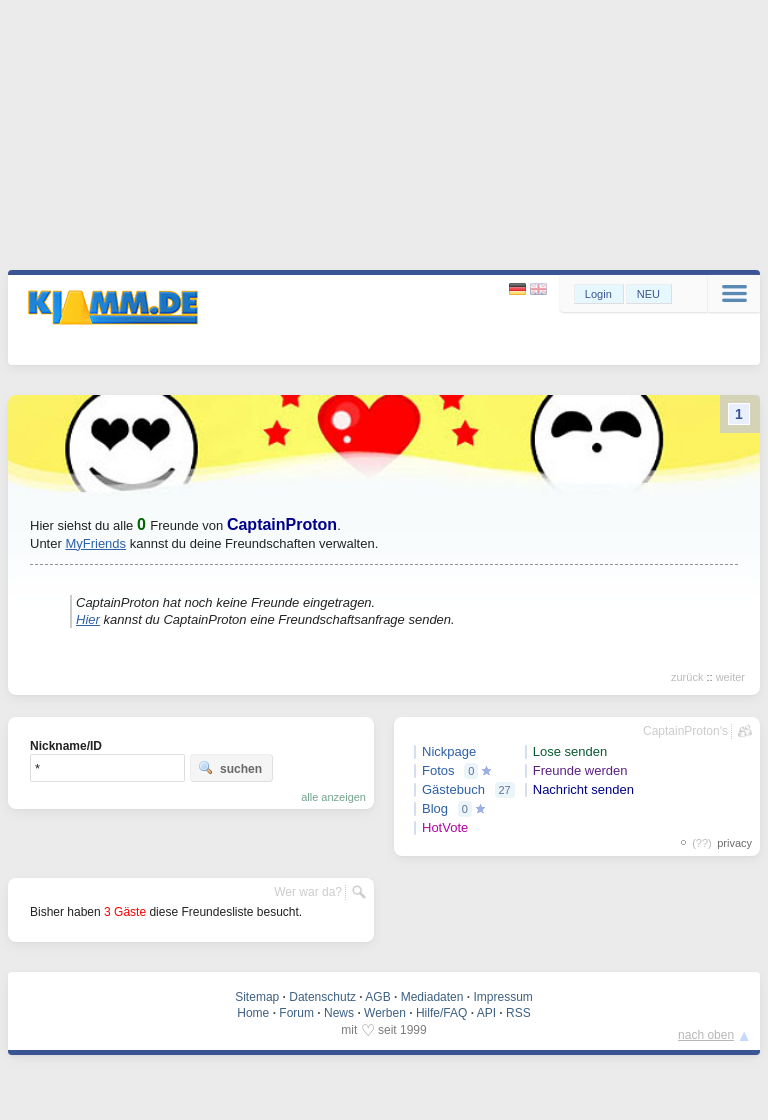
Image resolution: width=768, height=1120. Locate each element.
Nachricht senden (583, 789)
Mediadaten (432, 997)
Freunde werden (580, 770)
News (339, 1013)
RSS (518, 1013)
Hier (88, 619)
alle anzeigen (333, 797)
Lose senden (570, 751)
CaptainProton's (685, 731)
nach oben (706, 1035)
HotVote (445, 827)
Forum (296, 1013)
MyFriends (95, 543)
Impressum (502, 997)
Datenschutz (322, 997)
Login (598, 294)
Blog (435, 808)
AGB (377, 997)
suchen (230, 768)
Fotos (438, 770)
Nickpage (449, 751)
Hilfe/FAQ (441, 1013)
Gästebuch (453, 789)
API (486, 1013)
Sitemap (257, 997)
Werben (385, 1013)
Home (253, 1013)
